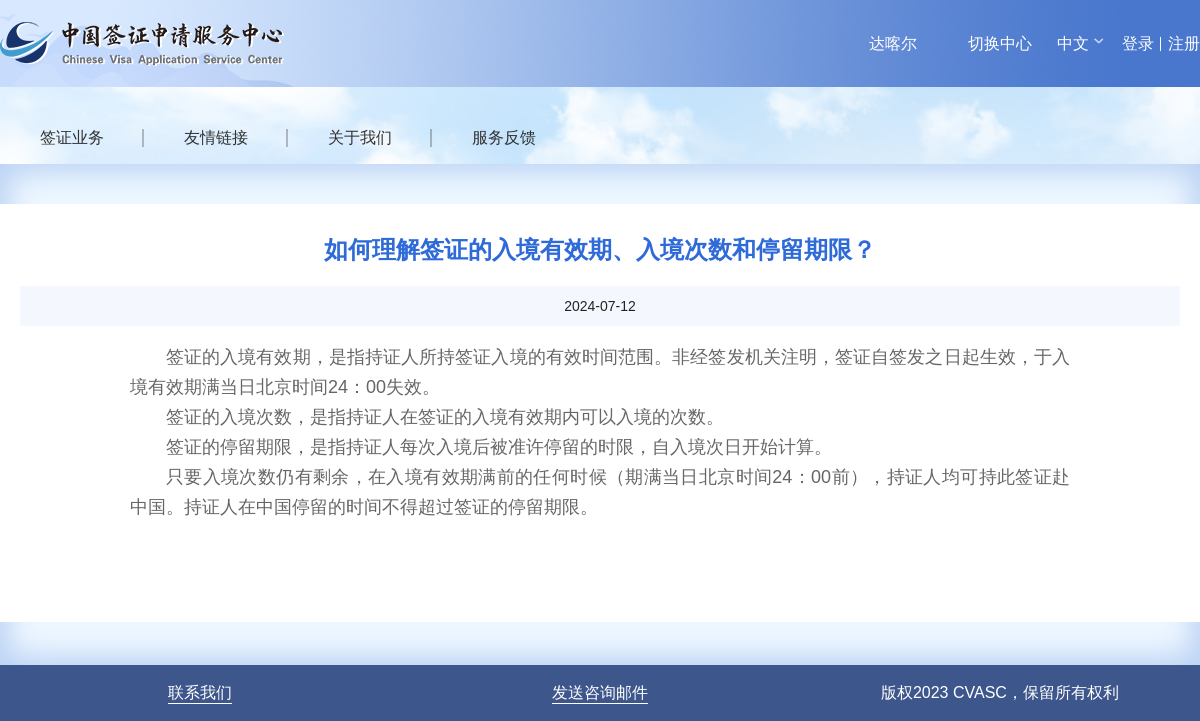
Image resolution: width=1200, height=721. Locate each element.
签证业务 (72, 137)
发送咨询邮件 (600, 692)
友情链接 (216, 137)
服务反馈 (504, 137)
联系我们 (200, 692)
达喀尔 (893, 43)
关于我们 (360, 137)
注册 (1184, 43)
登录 (1138, 43)
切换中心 (1000, 43)
